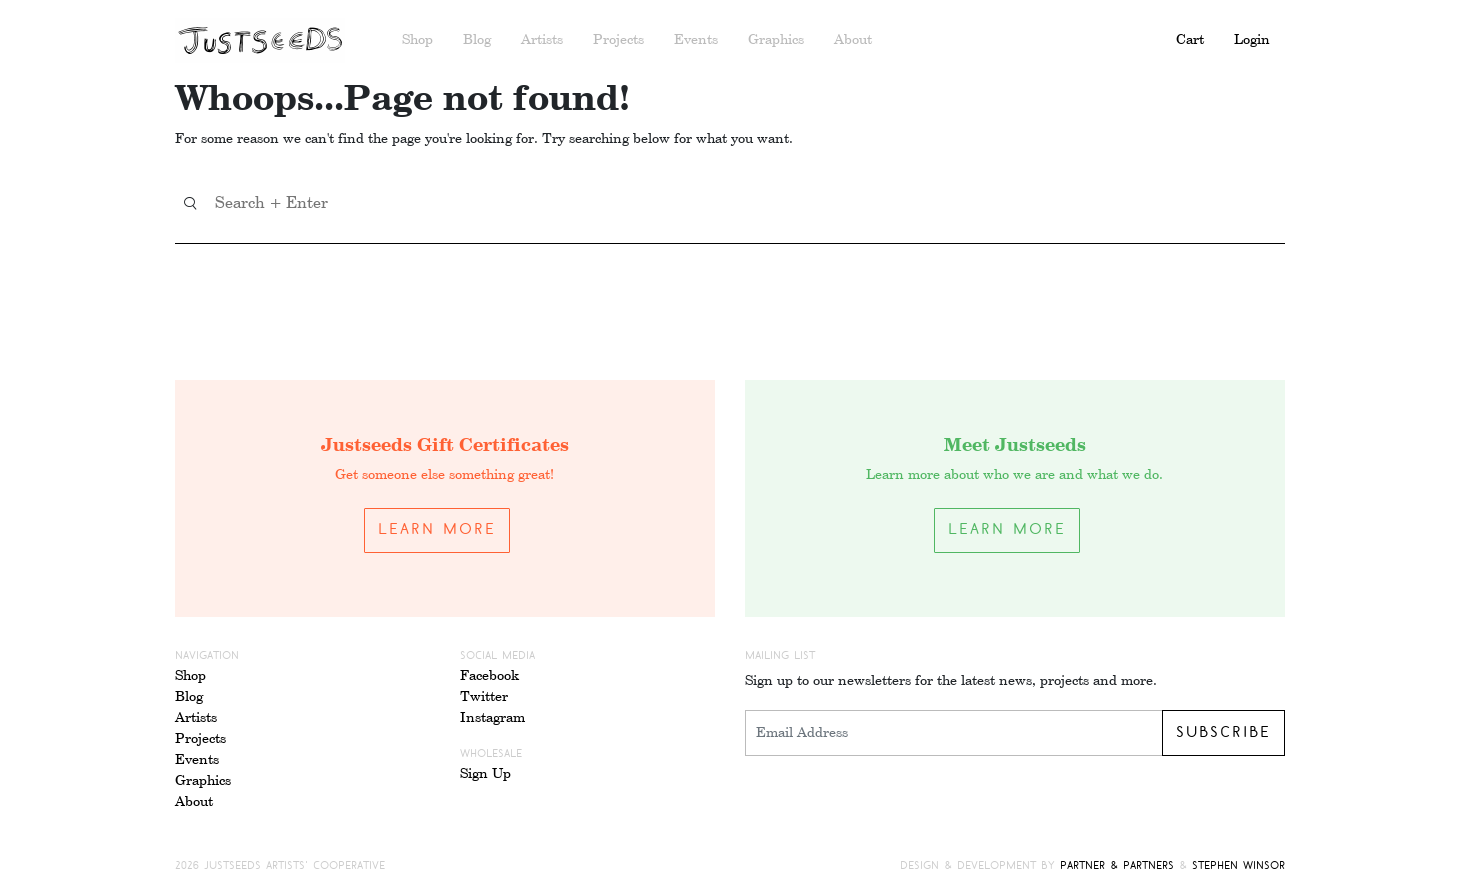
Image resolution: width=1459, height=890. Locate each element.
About (853, 40)
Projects (618, 40)
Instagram (492, 718)
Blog (477, 40)
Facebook (489, 676)
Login (1252, 40)
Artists (542, 40)
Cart (1190, 40)
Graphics (776, 40)
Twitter (484, 697)
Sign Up (485, 774)
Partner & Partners (1117, 866)
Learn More (437, 530)
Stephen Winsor (1238, 866)
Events (696, 40)
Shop (417, 40)
